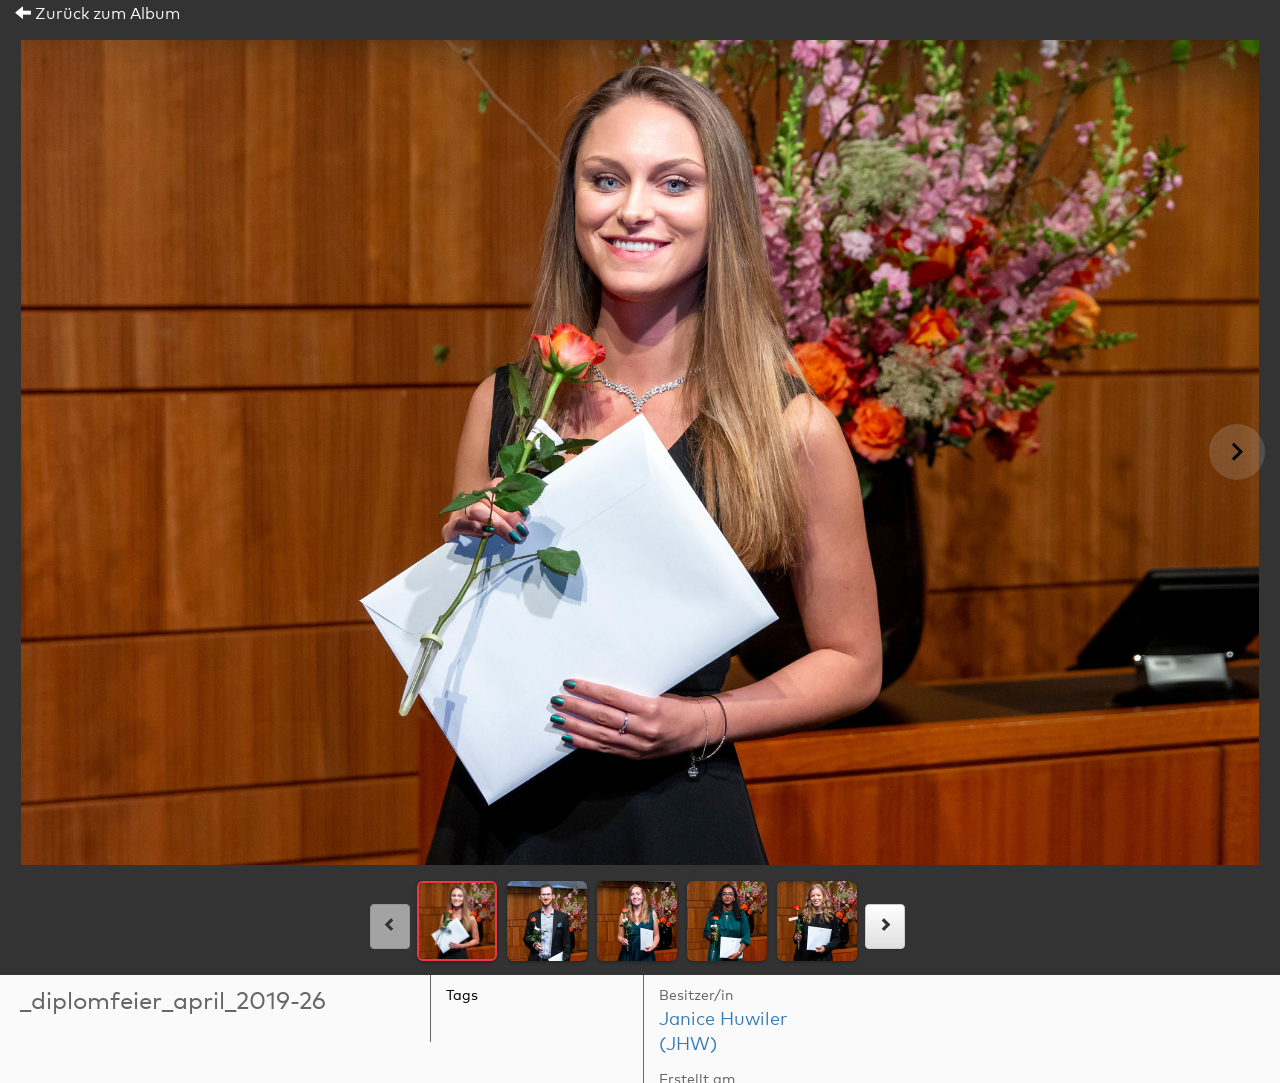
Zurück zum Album (97, 14)
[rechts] (885, 926)
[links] (390, 926)
